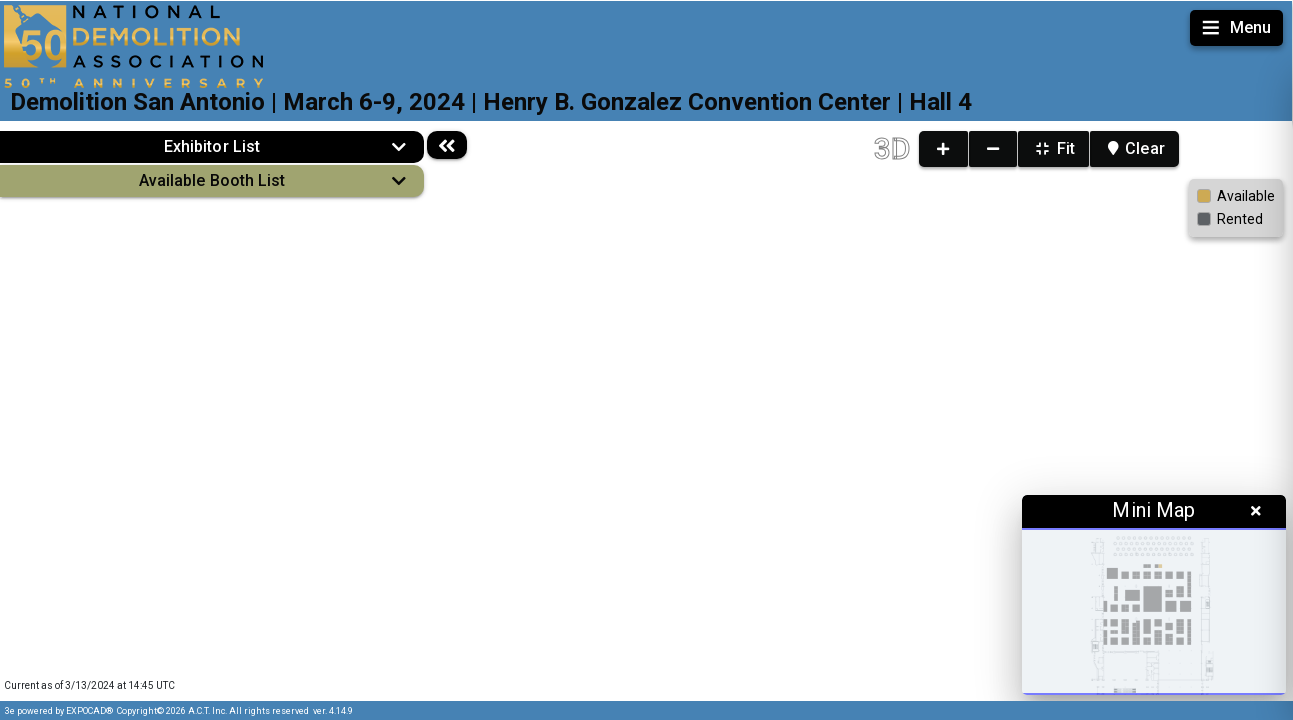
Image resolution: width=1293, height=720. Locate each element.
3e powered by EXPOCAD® (59, 711)
